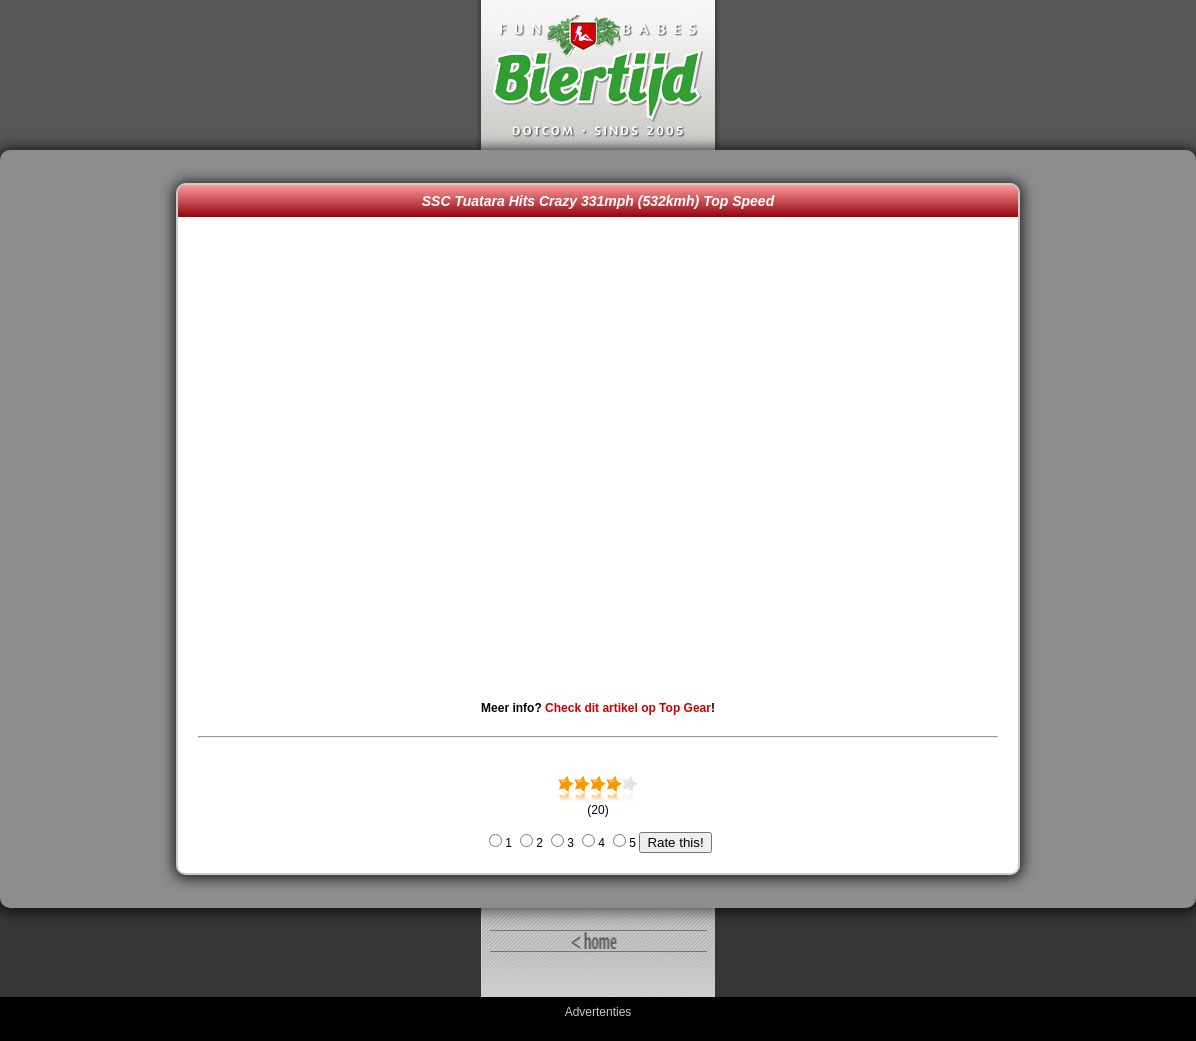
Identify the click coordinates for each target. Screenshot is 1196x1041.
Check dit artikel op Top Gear (628, 708)
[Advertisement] (93, 529)
